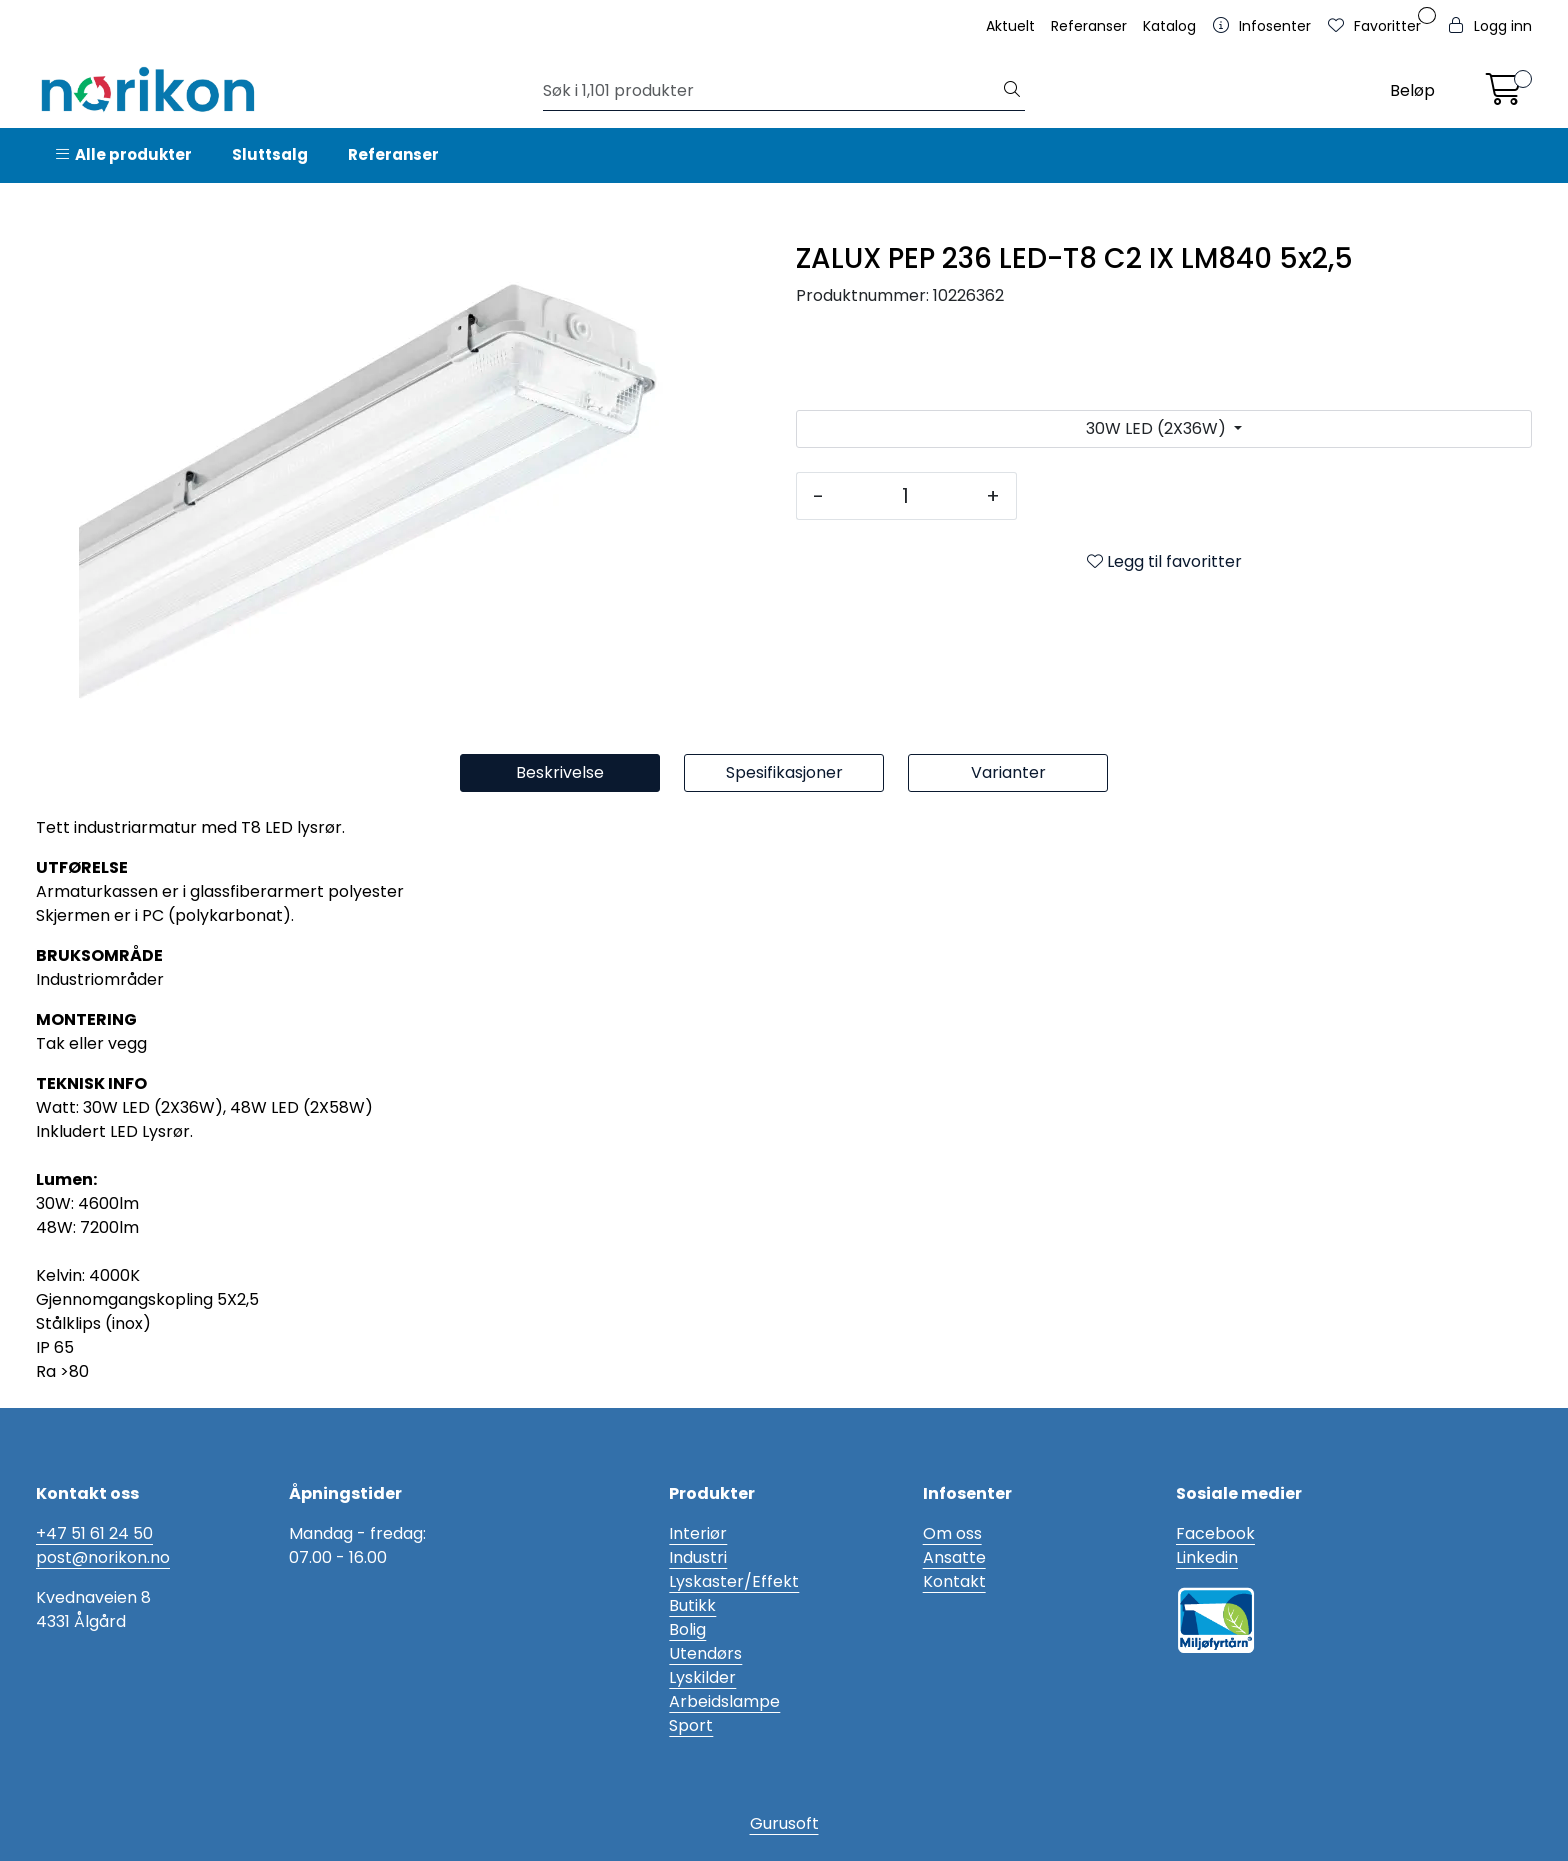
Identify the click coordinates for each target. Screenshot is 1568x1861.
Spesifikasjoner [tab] (784, 772)
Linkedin (1207, 1557)
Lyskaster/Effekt (734, 1581)
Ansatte (954, 1557)
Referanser (1089, 26)
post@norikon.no (103, 1557)
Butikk (692, 1605)
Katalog (1169, 26)
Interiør (698, 1533)
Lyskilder (702, 1677)
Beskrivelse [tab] (560, 772)
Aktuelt (1010, 26)
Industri (698, 1557)
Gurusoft (784, 1823)
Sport (691, 1725)
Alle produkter (124, 154)
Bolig (687, 1629)
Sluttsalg (270, 154)
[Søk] (772, 91)
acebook (1220, 1533)
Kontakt (954, 1581)
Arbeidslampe (724, 1701)
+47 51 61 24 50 (94, 1533)
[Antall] (905, 496)
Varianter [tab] (1008, 772)
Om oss (952, 1533)
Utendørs (705, 1653)
